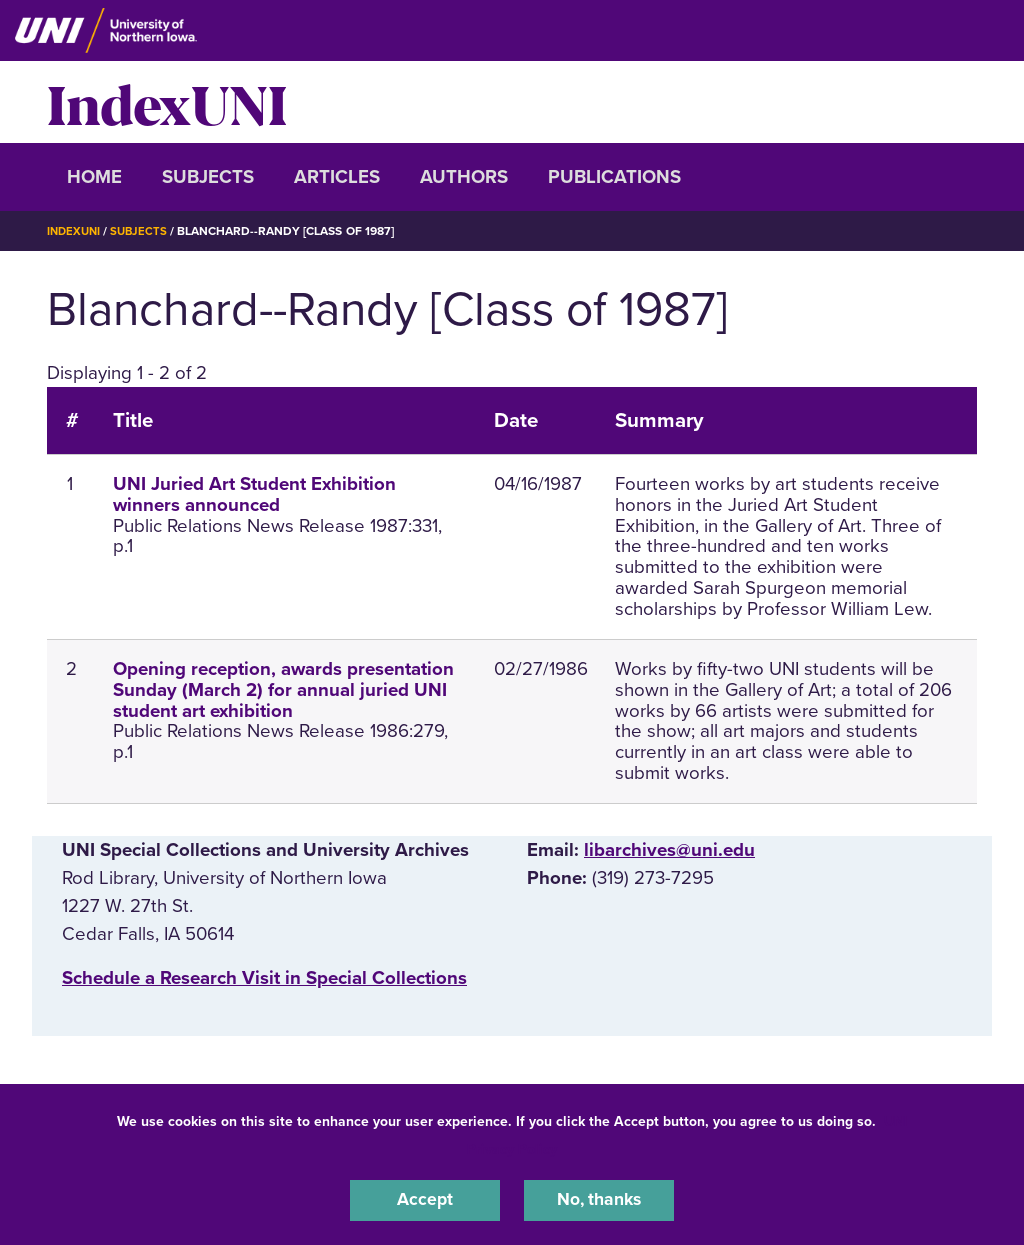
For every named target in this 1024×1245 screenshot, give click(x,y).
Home (94, 177)
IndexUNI (167, 102)
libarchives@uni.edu (669, 850)
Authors (464, 177)
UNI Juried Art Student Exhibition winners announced (254, 494)
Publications (614, 177)
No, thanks (599, 1199)
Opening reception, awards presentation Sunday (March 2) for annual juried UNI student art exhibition (283, 690)
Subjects (208, 177)
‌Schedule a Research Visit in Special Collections (264, 978)
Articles (337, 177)
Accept (425, 1199)
